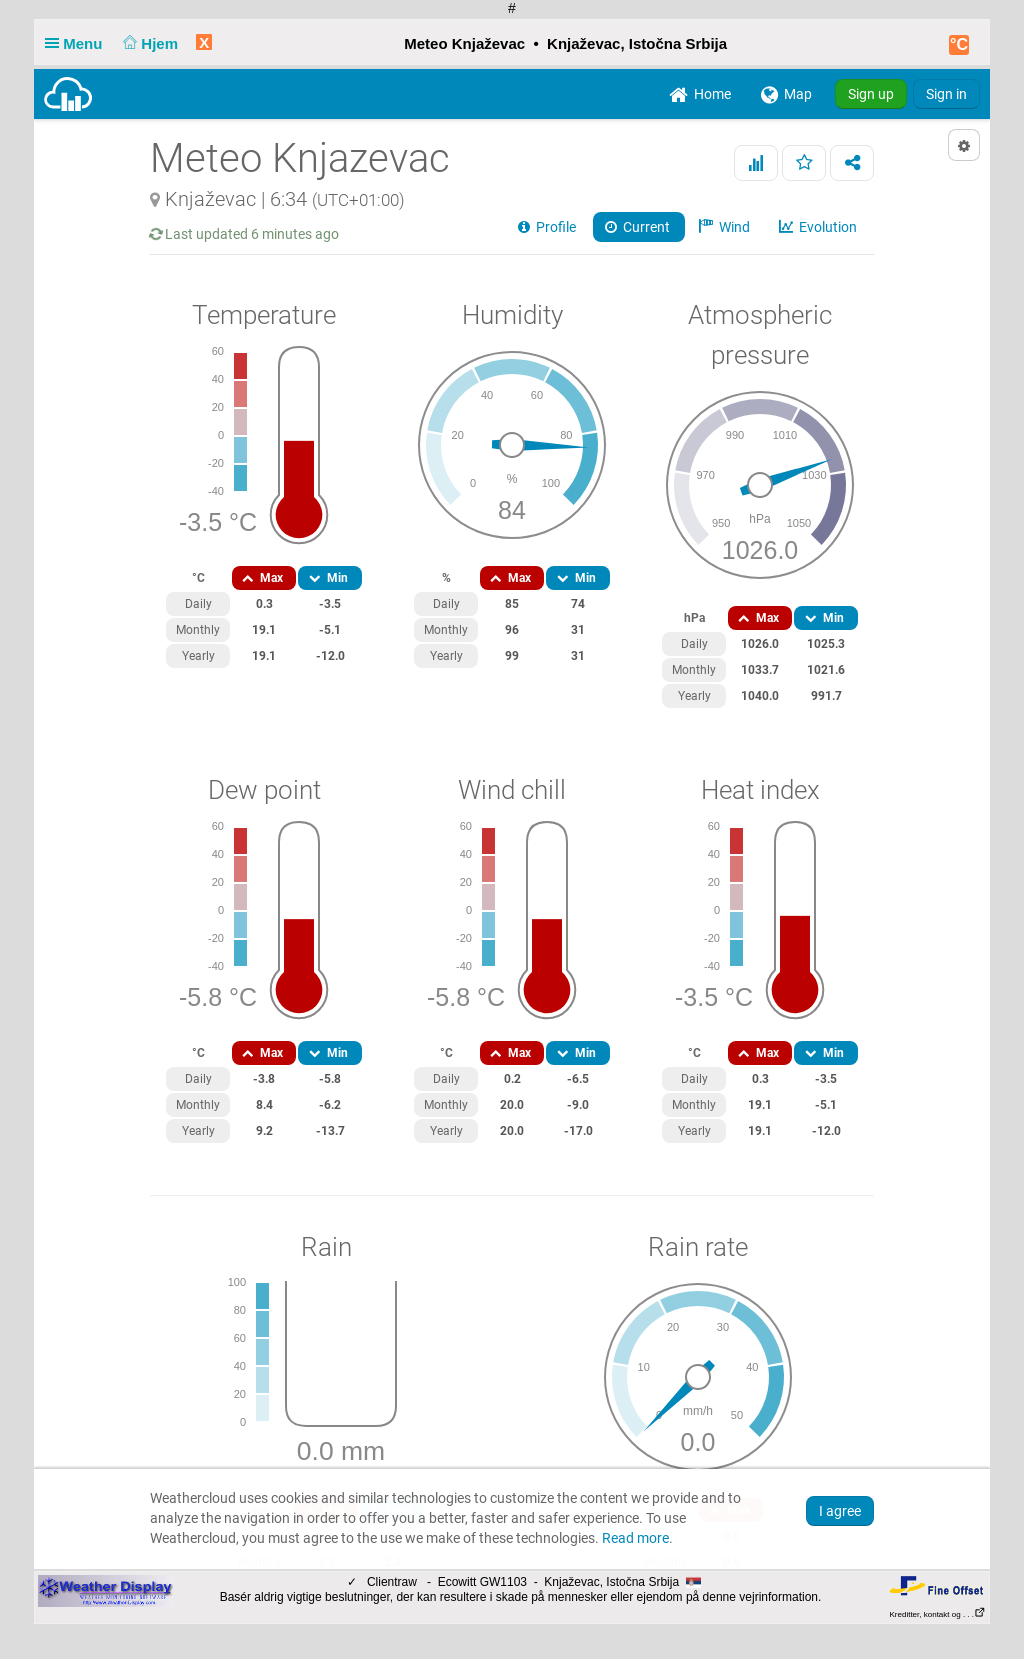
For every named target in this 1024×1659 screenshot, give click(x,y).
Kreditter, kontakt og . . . (938, 1614)
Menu (78, 43)
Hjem (149, 43)
